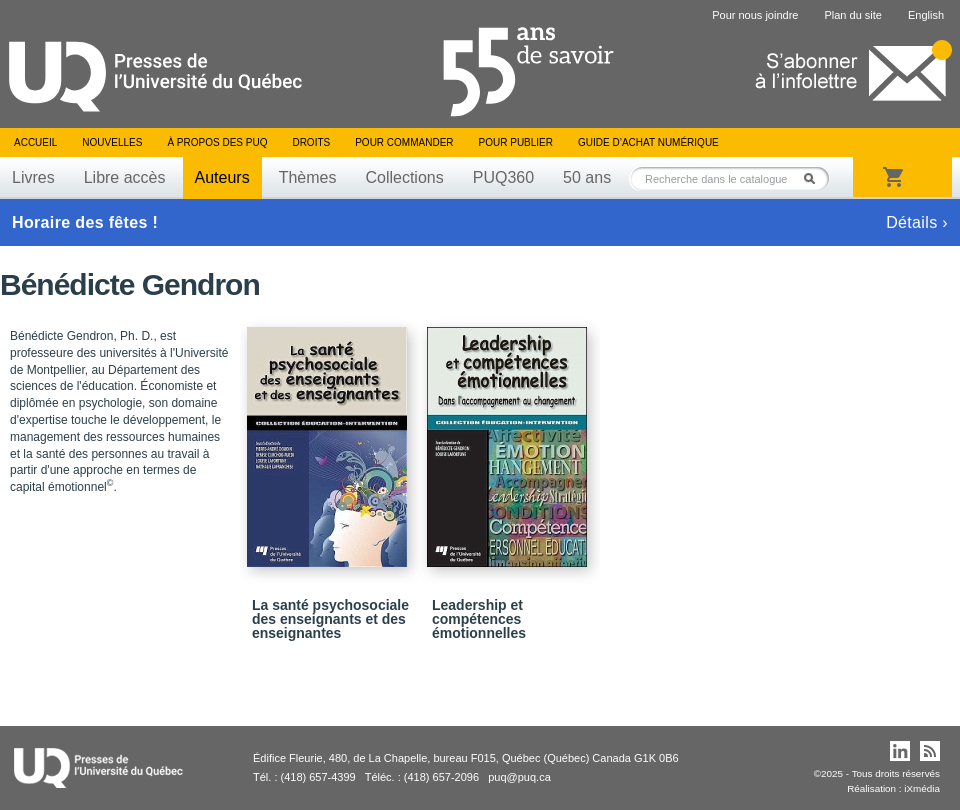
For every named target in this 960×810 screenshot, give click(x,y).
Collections (404, 177)
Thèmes (308, 177)
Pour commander (404, 142)
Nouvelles (112, 142)
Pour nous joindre (755, 15)
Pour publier (516, 142)
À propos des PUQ (217, 142)
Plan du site (852, 15)
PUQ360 (503, 177)
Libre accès (125, 177)
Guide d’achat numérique (648, 142)
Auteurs (222, 177)
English (926, 15)
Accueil (35, 142)
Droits (311, 142)
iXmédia (922, 788)
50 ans (587, 177)
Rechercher (815, 178)
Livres (33, 177)
